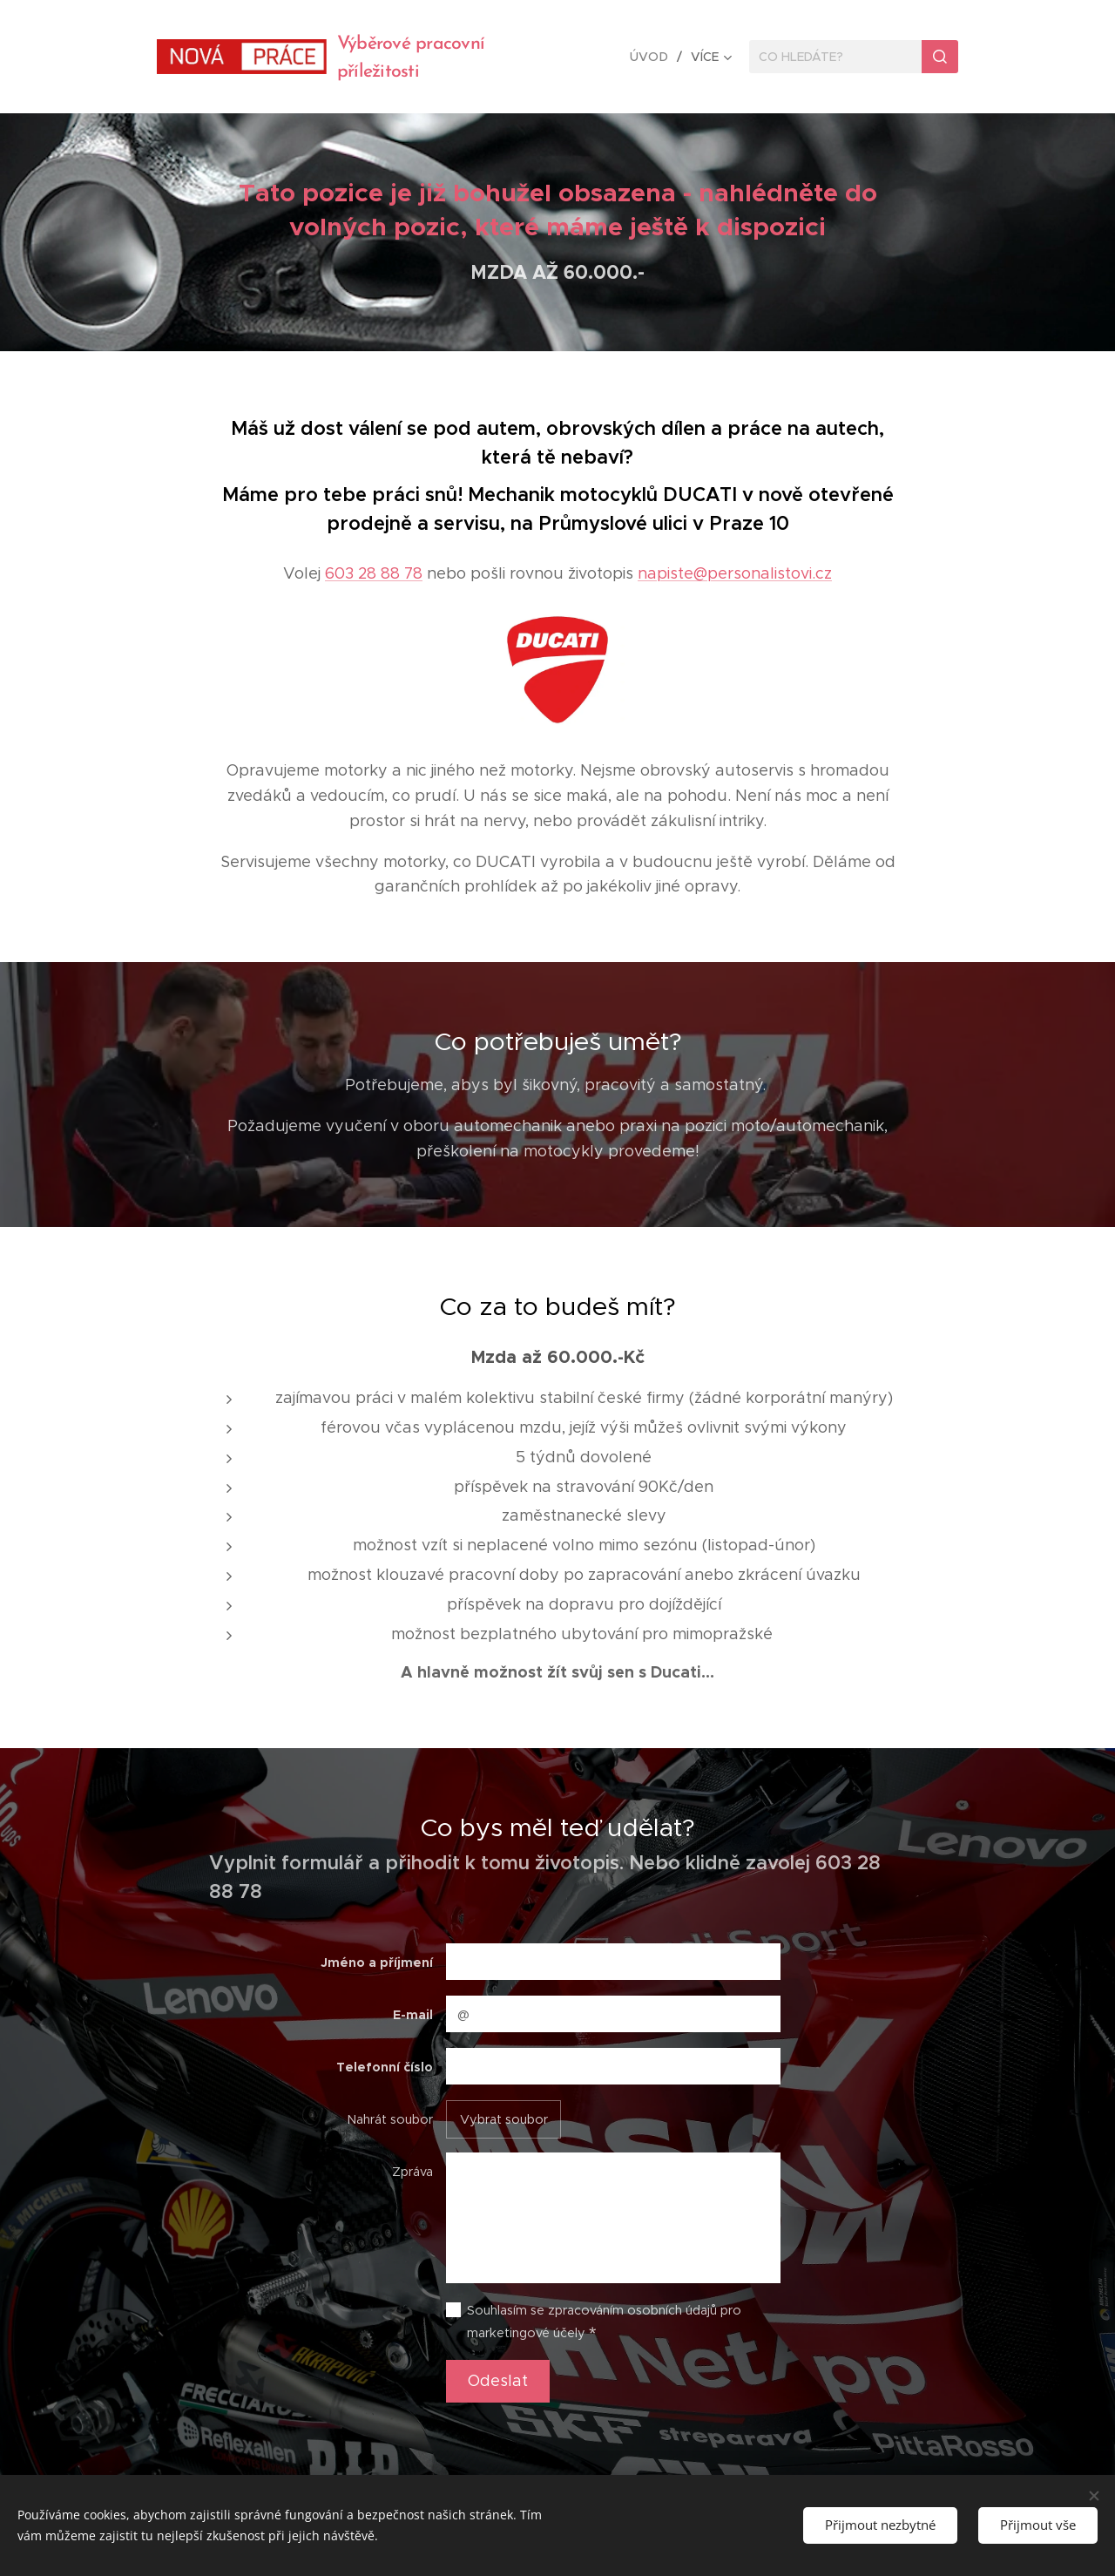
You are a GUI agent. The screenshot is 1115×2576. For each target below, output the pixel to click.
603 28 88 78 (373, 573)
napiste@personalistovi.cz (735, 573)
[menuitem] (654, 56)
